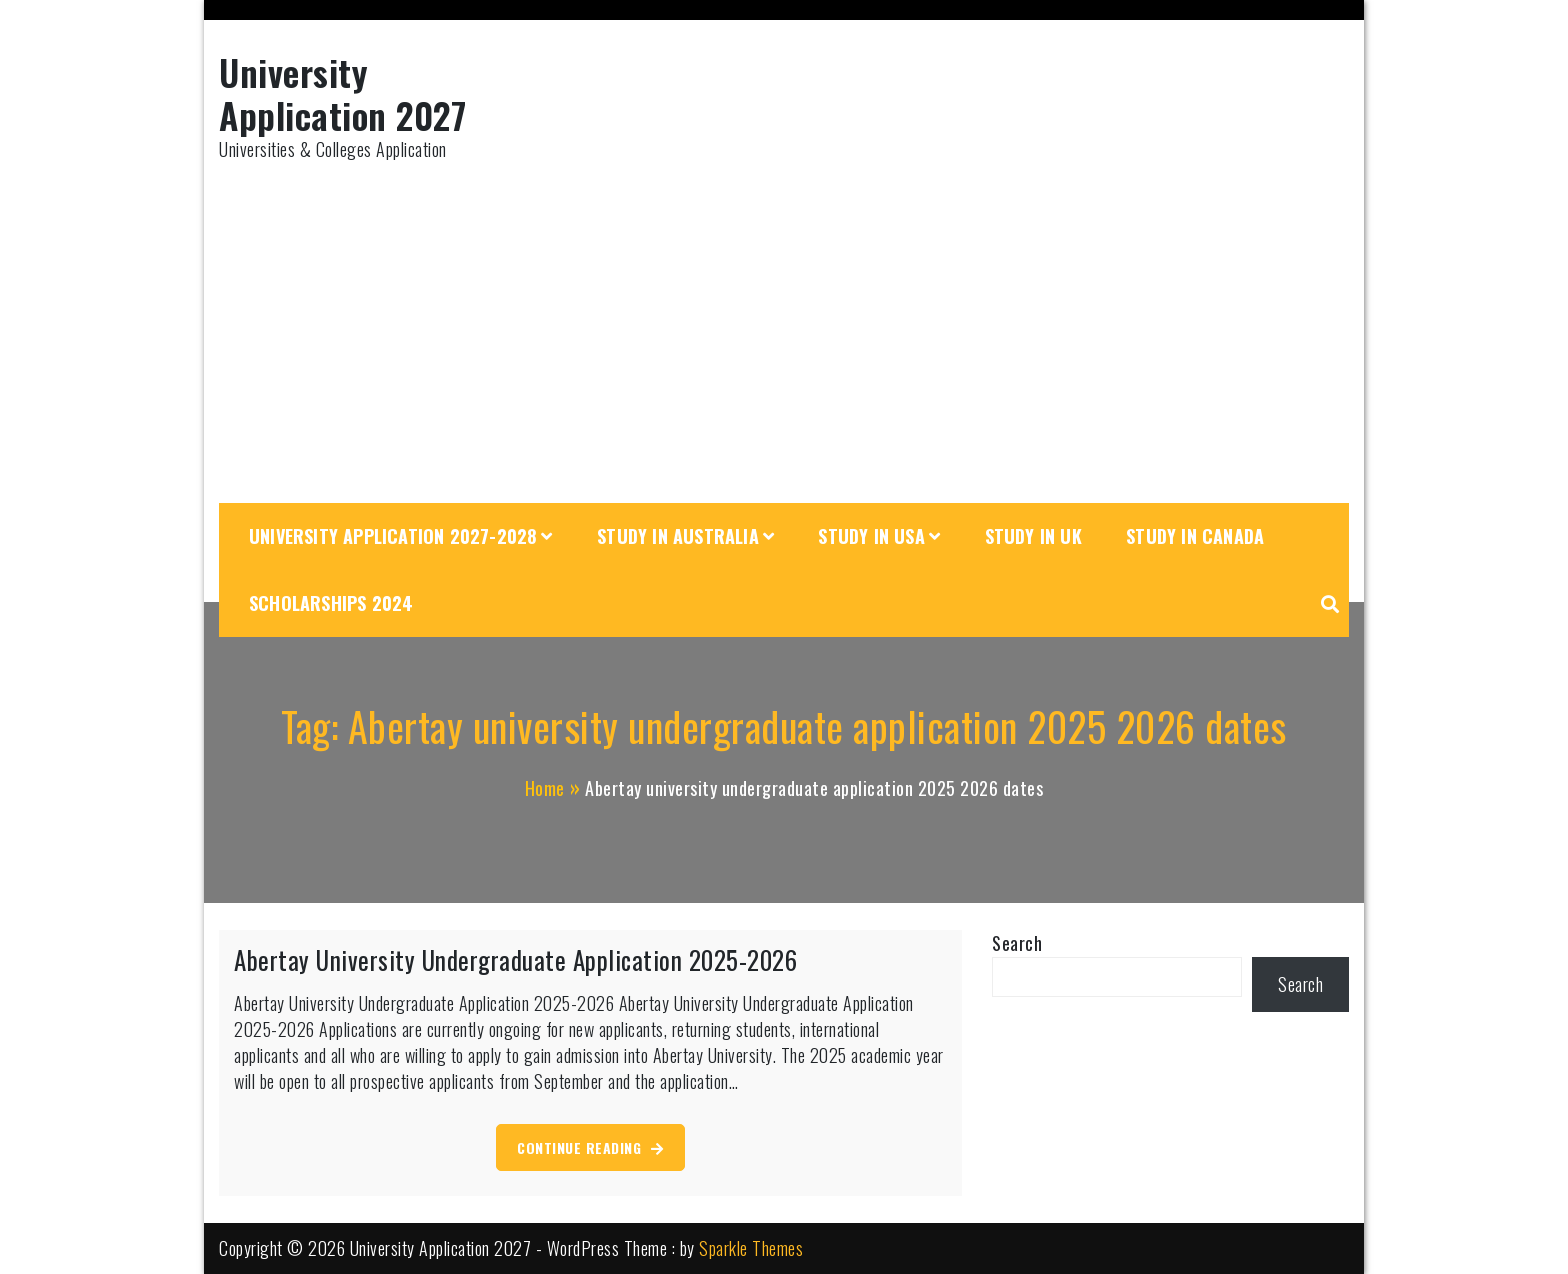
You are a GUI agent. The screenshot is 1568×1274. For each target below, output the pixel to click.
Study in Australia (678, 536)
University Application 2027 (342, 93)
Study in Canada (1195, 536)
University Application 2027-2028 (393, 536)
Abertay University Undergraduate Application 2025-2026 (515, 959)
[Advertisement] (784, 333)
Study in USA (871, 536)
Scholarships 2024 (331, 603)
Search (1017, 943)
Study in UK (1033, 536)
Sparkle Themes (751, 1248)
